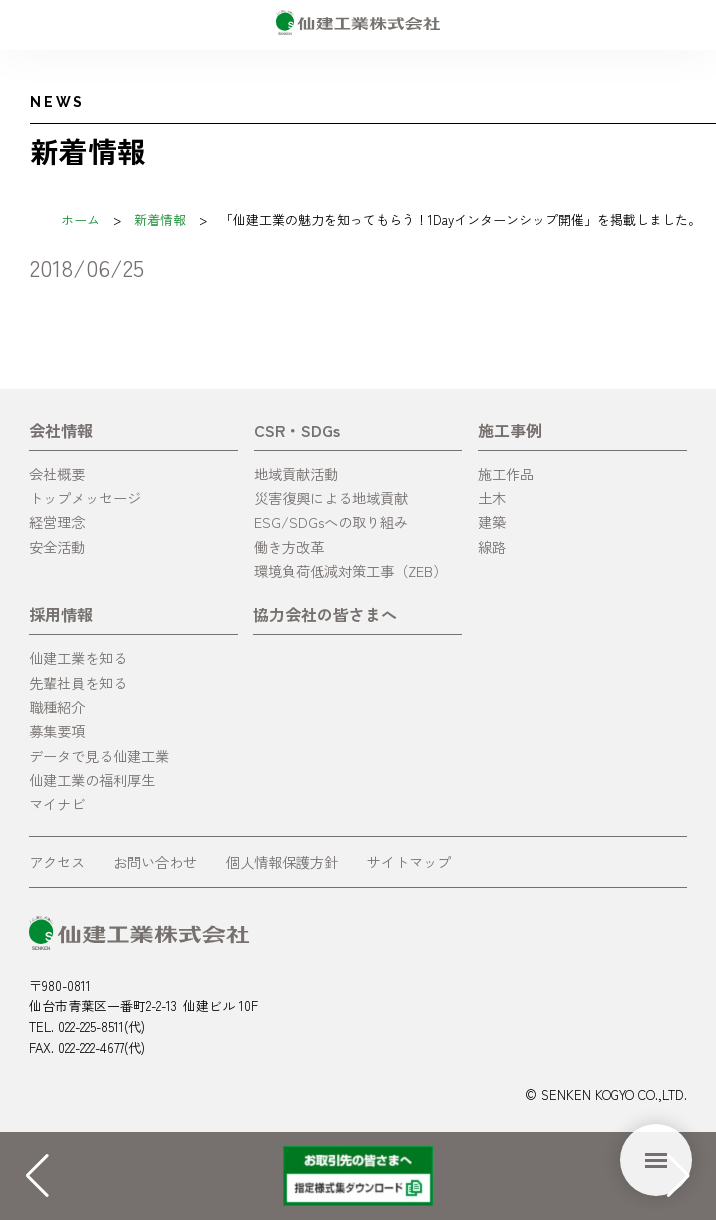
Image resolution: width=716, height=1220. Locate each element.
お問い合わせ (155, 861)
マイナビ (57, 803)
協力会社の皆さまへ (325, 614)
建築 (492, 521)
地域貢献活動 (296, 473)
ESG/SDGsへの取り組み (331, 521)
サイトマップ (409, 861)
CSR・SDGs (297, 430)
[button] (678, 1176)
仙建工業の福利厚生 (92, 779)
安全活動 (57, 546)
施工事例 (510, 430)
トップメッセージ (85, 497)
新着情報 (160, 219)
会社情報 (61, 430)
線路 (492, 546)
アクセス (57, 861)
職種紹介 (57, 706)
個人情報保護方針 (282, 861)
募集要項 (57, 730)
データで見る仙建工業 (99, 755)
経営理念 (57, 521)
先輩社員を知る (78, 682)
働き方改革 (289, 546)
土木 (492, 497)
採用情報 (61, 614)
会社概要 (57, 473)
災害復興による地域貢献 (331, 497)
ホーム (80, 219)
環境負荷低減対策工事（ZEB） (350, 570)
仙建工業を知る (78, 657)
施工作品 (506, 473)
